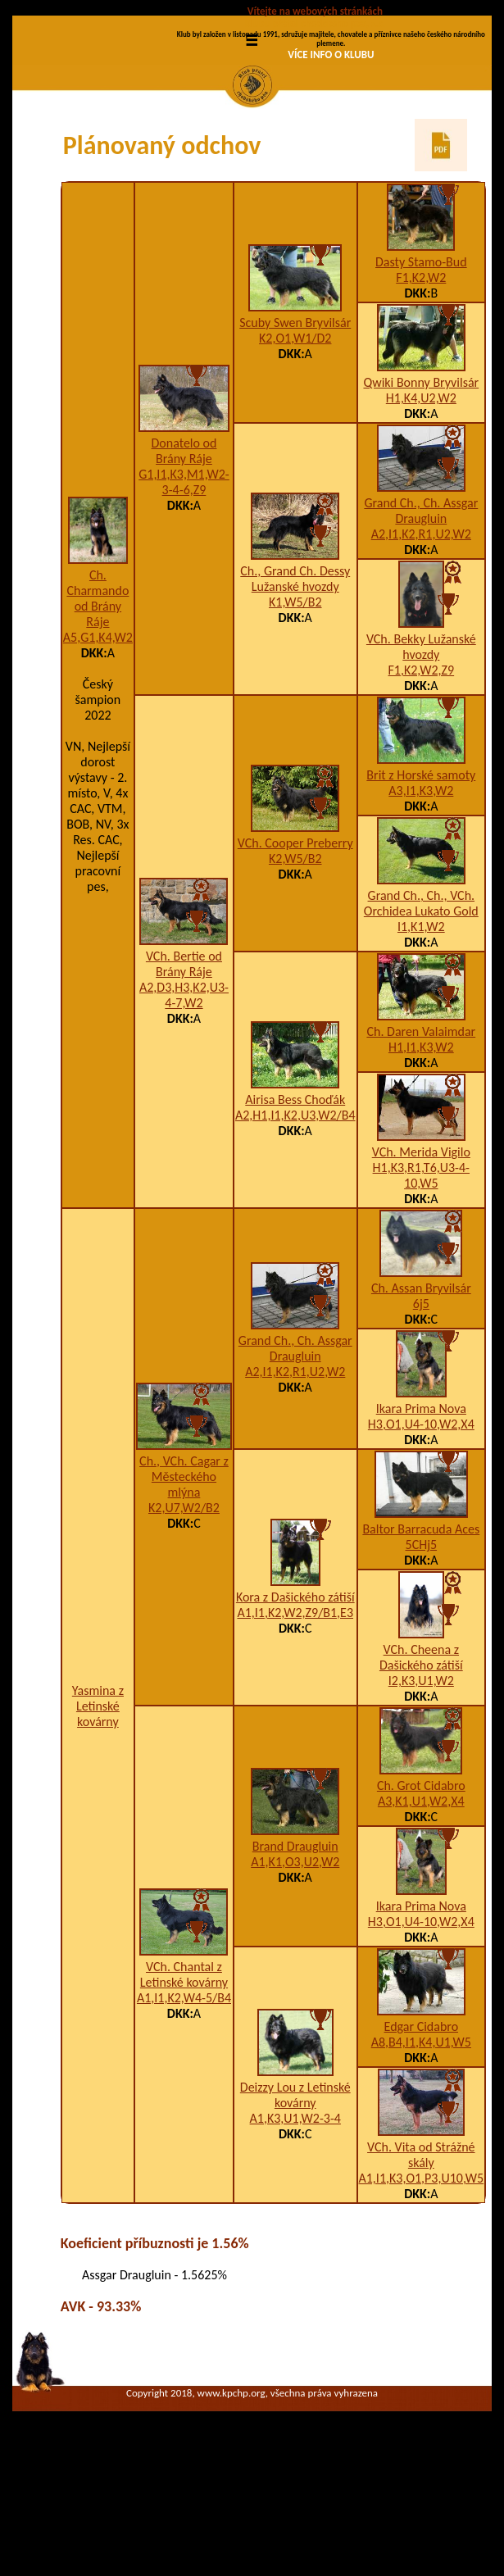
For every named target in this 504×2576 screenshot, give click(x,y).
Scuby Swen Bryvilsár (295, 430)
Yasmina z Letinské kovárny (98, 1813)
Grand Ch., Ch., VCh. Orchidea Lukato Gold (421, 1011)
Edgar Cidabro (421, 2134)
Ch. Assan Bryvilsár (421, 1396)
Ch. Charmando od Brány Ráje (97, 706)
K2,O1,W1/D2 (295, 445)
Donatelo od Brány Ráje (184, 558)
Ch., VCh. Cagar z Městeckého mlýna (184, 1584)
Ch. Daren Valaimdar (420, 1139)
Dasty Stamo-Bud (421, 370)
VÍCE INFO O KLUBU (331, 54)
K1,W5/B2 (295, 710)
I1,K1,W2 (421, 1035)
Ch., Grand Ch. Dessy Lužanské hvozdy (295, 686)
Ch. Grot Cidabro (421, 1893)
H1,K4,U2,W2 (421, 506)
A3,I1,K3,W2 (420, 898)
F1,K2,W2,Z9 (421, 778)
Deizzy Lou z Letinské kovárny (295, 2202)
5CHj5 (422, 1653)
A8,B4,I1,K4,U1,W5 (421, 2150)
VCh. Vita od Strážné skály (421, 2262)
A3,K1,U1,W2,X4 (421, 1909)
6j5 (421, 1412)
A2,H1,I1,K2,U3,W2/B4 (295, 1223)
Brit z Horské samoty (420, 883)
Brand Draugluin (295, 1953)
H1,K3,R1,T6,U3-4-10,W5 (421, 1283)
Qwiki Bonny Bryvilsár (421, 490)
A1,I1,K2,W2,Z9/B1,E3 (295, 1721)
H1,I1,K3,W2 (421, 1155)
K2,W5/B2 (295, 967)
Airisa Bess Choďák (295, 1207)
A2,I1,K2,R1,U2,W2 (421, 642)
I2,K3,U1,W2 (421, 1789)
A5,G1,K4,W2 (98, 744)
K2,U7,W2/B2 (184, 1616)
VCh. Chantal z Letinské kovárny (184, 2081)
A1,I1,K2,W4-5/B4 (184, 2105)
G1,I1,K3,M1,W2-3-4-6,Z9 (183, 589)
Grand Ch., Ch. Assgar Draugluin (421, 618)
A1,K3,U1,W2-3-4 (295, 2225)
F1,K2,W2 (421, 385)
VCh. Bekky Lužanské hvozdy (421, 754)
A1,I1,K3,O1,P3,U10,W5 (421, 2286)
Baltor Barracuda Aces (420, 1637)
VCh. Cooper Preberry (295, 951)
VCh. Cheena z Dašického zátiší (421, 1765)
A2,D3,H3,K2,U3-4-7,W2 (184, 1102)
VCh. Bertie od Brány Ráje (184, 1071)
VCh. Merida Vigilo (421, 1260)
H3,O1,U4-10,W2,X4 (421, 1532)
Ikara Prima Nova (421, 1516)
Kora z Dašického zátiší (295, 1705)
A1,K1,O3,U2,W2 (295, 1969)
